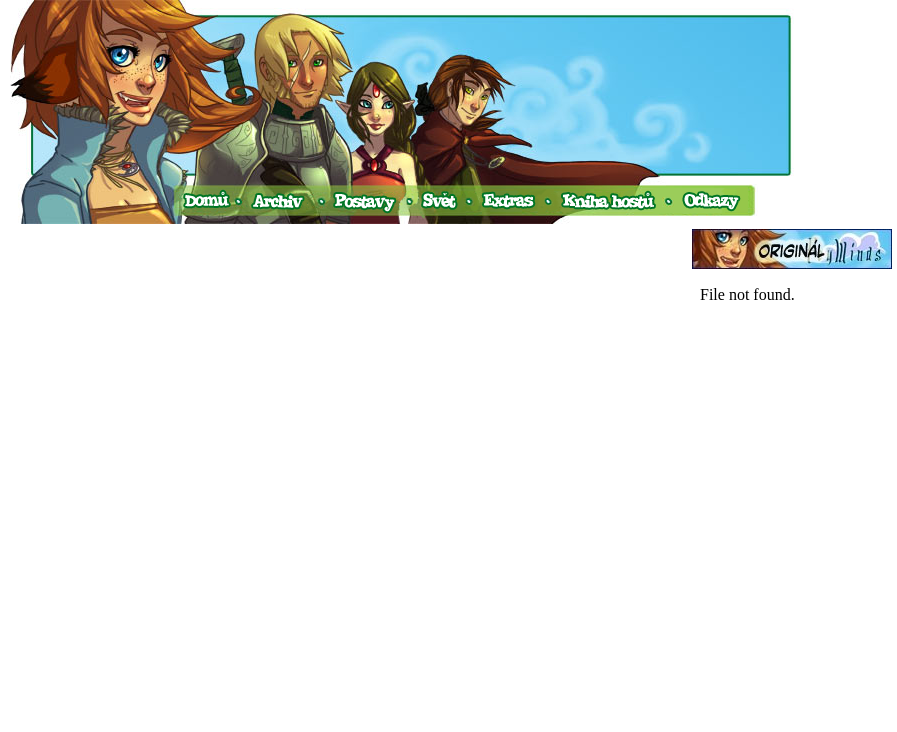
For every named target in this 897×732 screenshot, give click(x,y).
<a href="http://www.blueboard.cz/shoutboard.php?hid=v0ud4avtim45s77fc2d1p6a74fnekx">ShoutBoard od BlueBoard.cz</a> (792, 478)
